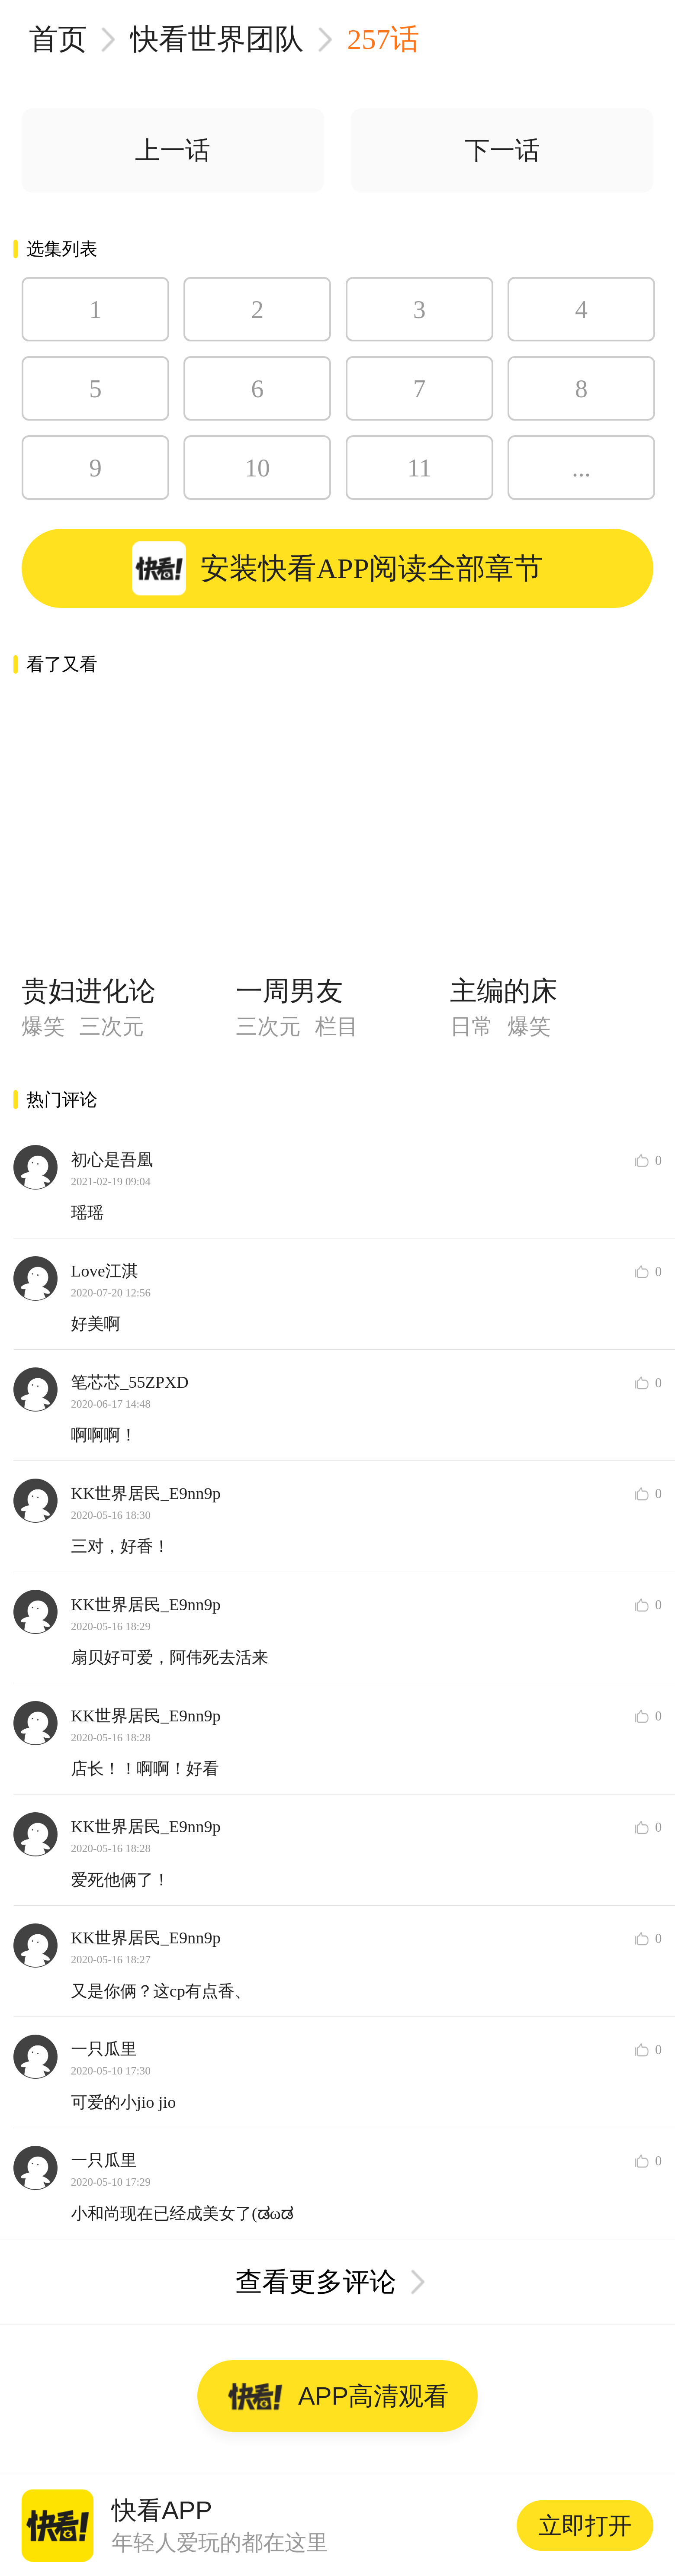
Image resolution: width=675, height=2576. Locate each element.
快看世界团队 (217, 39)
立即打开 (585, 2525)
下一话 (502, 150)
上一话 (172, 150)
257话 (383, 39)
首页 (58, 39)
